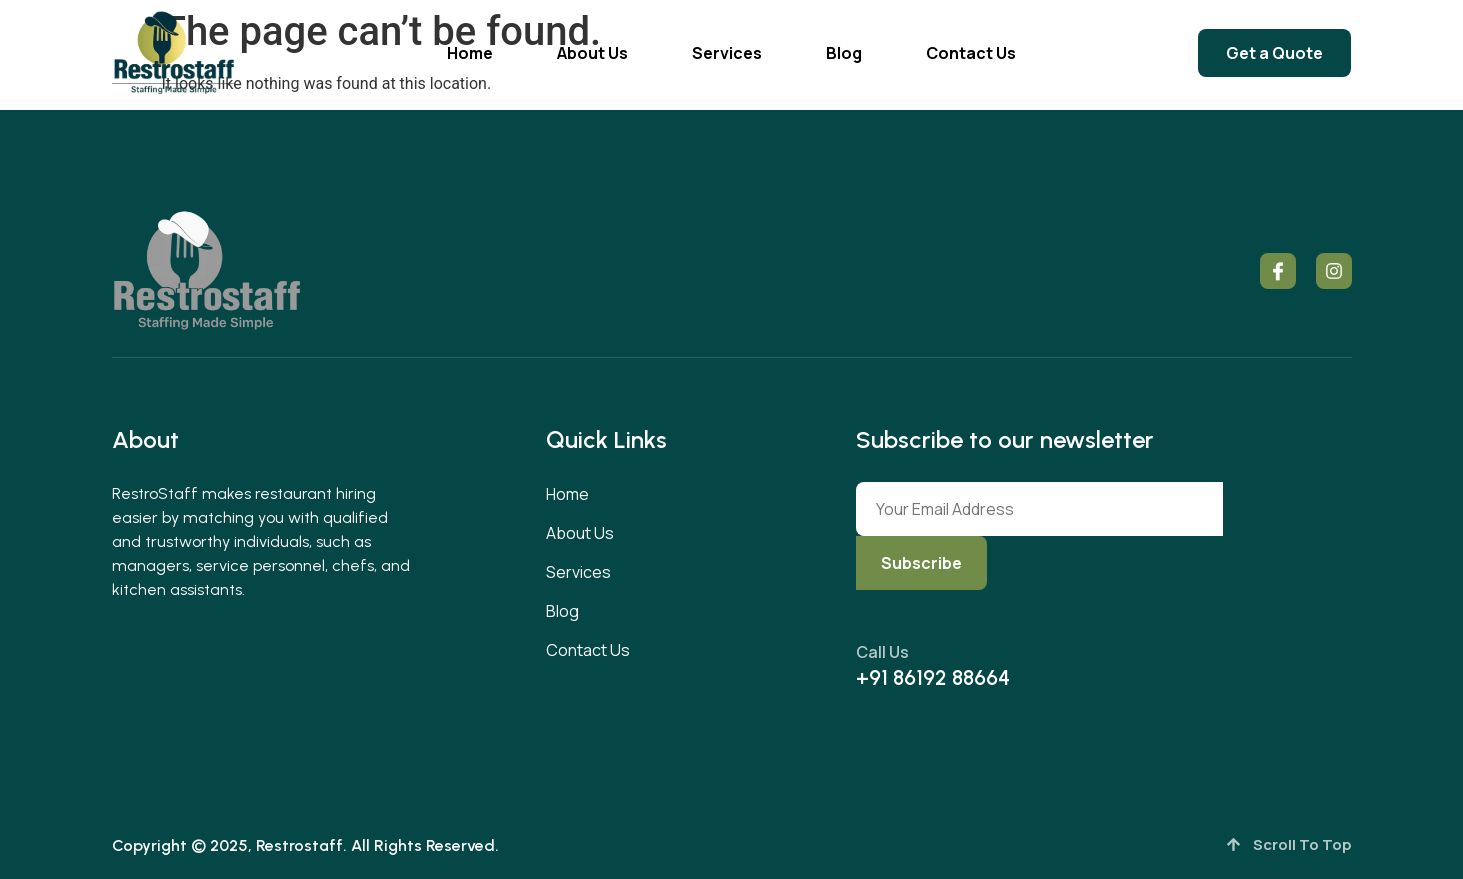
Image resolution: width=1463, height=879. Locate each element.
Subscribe (921, 563)
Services (727, 53)
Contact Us (971, 53)
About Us (592, 53)
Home (470, 53)
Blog (844, 53)
